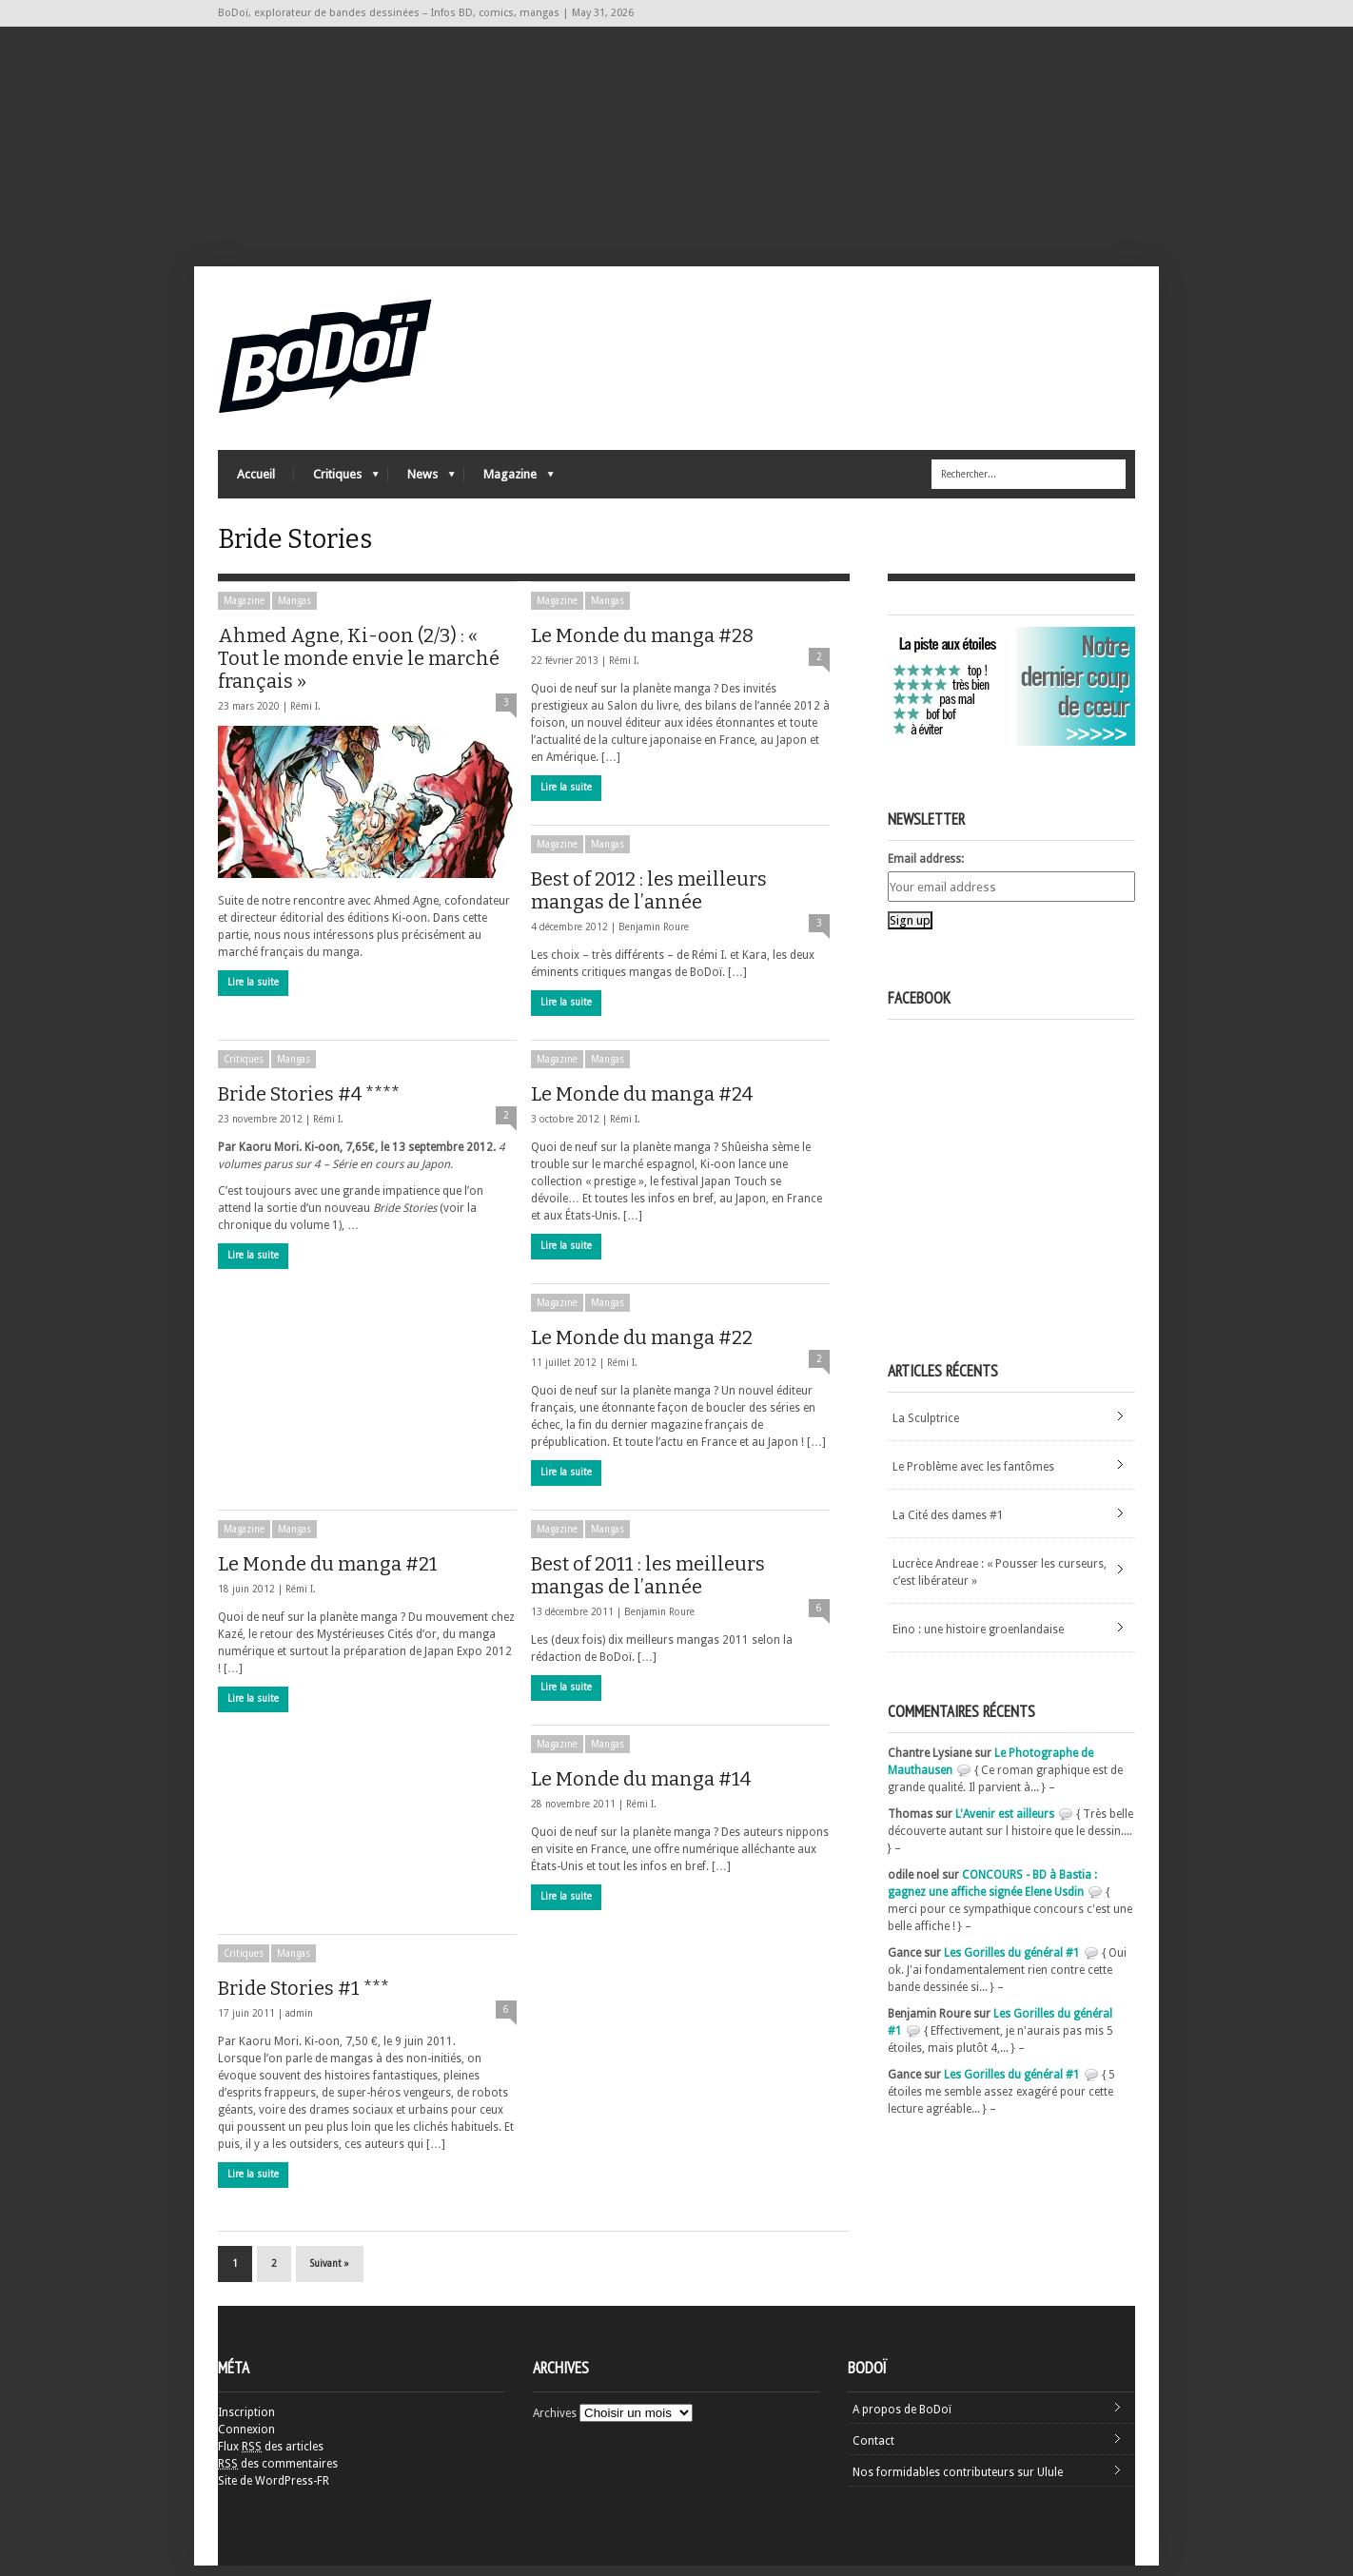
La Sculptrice (925, 1428)
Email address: (926, 869)
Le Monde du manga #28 (642, 645)
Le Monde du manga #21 (328, 1574)
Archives (555, 2423)
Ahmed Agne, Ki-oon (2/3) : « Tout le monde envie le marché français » (359, 668)
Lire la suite (253, 992)
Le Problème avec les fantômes (973, 1477)
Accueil (256, 476)
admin (299, 2024)
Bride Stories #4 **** (309, 1104)
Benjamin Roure (653, 937)
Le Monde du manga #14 (641, 1789)
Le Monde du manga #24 (642, 1104)
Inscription (246, 2423)
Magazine (509, 481)
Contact (873, 2451)
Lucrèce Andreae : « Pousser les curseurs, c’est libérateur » (999, 1583)
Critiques (336, 481)
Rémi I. (305, 717)
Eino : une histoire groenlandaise (978, 1640)
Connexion (246, 2440)
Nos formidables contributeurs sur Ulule (958, 2482)
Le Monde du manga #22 (642, 1348)
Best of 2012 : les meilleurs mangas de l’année (649, 901)
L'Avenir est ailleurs (1004, 1824)
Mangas (294, 611)
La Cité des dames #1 (948, 1525)
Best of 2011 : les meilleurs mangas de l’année (648, 1586)
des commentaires (278, 2474)
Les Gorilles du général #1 (1012, 1963)
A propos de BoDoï (902, 2420)
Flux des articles (271, 2457)
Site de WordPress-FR (273, 2491)
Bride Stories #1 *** (303, 1998)
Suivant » (329, 2274)
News (421, 481)
